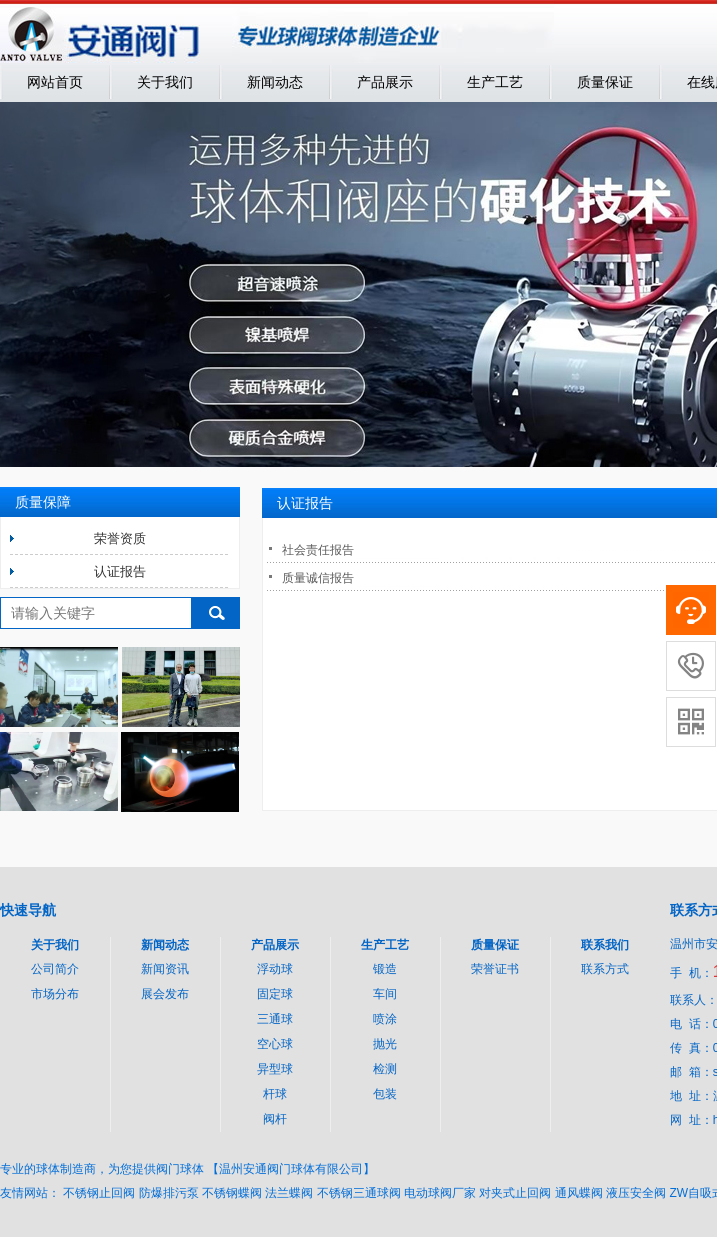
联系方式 (605, 969)
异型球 (275, 1069)
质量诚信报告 (318, 578)
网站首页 (55, 82)
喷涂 (385, 1019)
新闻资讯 (165, 969)
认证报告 (120, 571)
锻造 (385, 969)
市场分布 (55, 994)
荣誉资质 (120, 538)
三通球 (275, 1019)
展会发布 (165, 994)
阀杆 (275, 1119)
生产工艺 (495, 82)
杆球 (275, 1094)
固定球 (275, 994)
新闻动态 (275, 82)
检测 (385, 1069)
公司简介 (55, 969)
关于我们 (165, 82)
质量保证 (605, 82)
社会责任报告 (318, 550)
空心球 (275, 1044)
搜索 (216, 613)
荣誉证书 (495, 969)
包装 (385, 1094)
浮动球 (275, 969)
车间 (385, 994)
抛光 (385, 1044)
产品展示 (385, 82)
